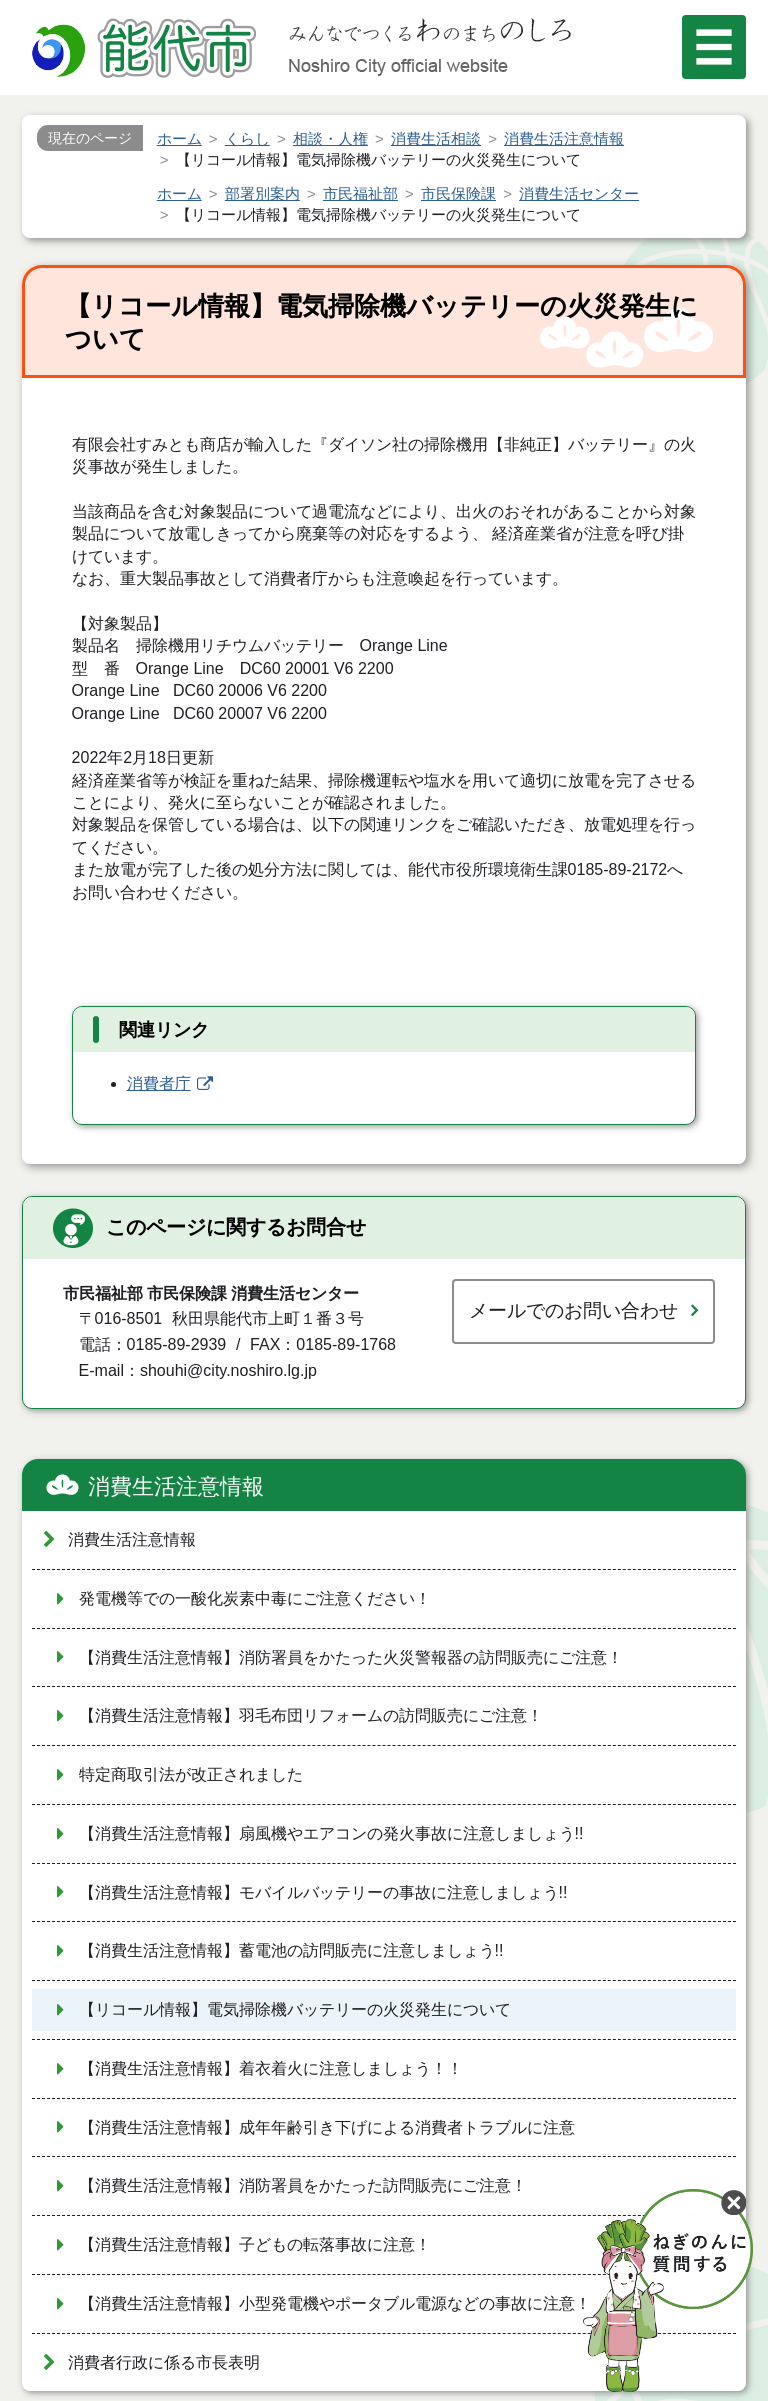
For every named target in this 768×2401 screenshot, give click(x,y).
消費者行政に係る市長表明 (164, 2362)
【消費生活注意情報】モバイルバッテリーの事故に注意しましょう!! (323, 1892)
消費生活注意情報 (176, 1486)
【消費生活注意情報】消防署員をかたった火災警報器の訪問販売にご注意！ (351, 1657)
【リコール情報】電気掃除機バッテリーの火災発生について (295, 2009)
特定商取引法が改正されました (191, 1774)
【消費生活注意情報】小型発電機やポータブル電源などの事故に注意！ (335, 2303)
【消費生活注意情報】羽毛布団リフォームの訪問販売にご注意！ (311, 1715)
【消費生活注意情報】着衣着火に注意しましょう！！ (271, 2068)
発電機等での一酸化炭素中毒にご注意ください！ (255, 1598)
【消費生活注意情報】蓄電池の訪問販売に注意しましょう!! (291, 1950)
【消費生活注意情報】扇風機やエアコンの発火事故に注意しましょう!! (331, 1833)
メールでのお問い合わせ (573, 1310)
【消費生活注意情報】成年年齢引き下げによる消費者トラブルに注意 (327, 2127)
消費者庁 (159, 1083)
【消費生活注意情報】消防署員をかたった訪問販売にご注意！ (303, 2185)
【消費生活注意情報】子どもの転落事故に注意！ (255, 2244)
